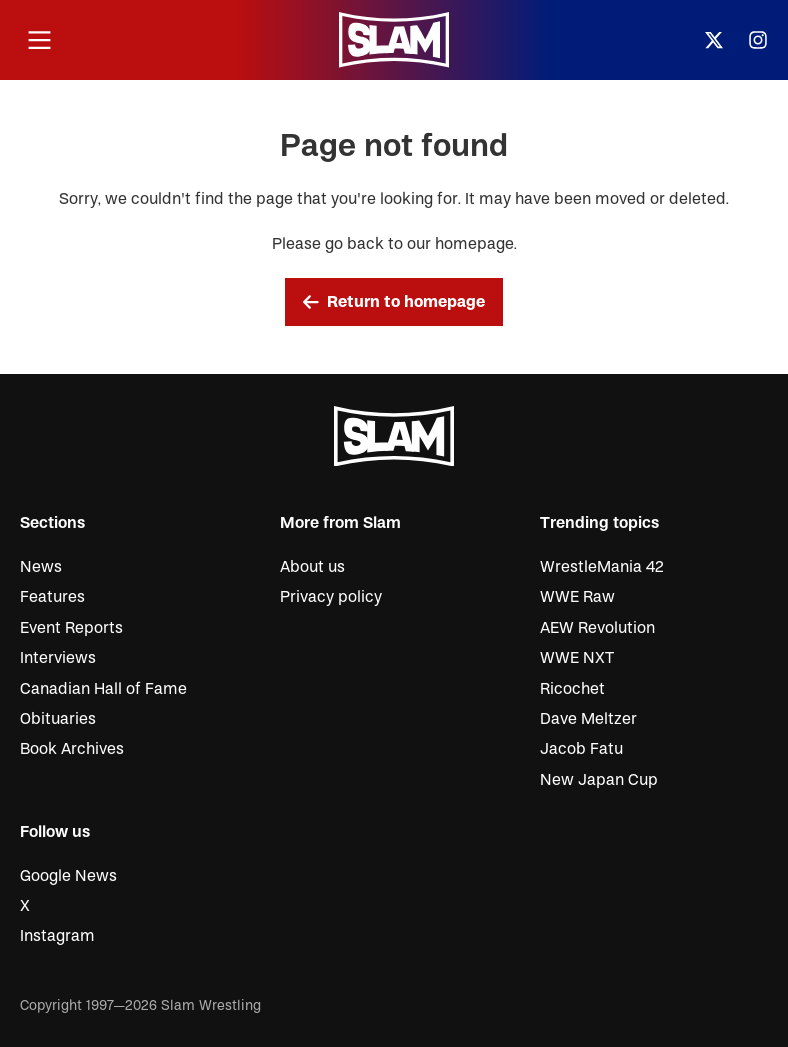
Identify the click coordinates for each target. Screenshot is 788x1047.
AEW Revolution (597, 628)
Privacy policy (331, 597)
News (41, 567)
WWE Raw (577, 597)
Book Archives (72, 749)
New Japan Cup (599, 780)
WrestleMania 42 (602, 567)
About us (312, 567)
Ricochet (572, 689)
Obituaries (58, 719)
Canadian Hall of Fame (103, 689)
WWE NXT (577, 658)
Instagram (57, 936)
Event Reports (71, 628)
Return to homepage (394, 302)
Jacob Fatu (581, 749)
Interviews (58, 658)
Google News (68, 876)
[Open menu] (39, 40)
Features (52, 597)
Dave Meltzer (588, 719)
